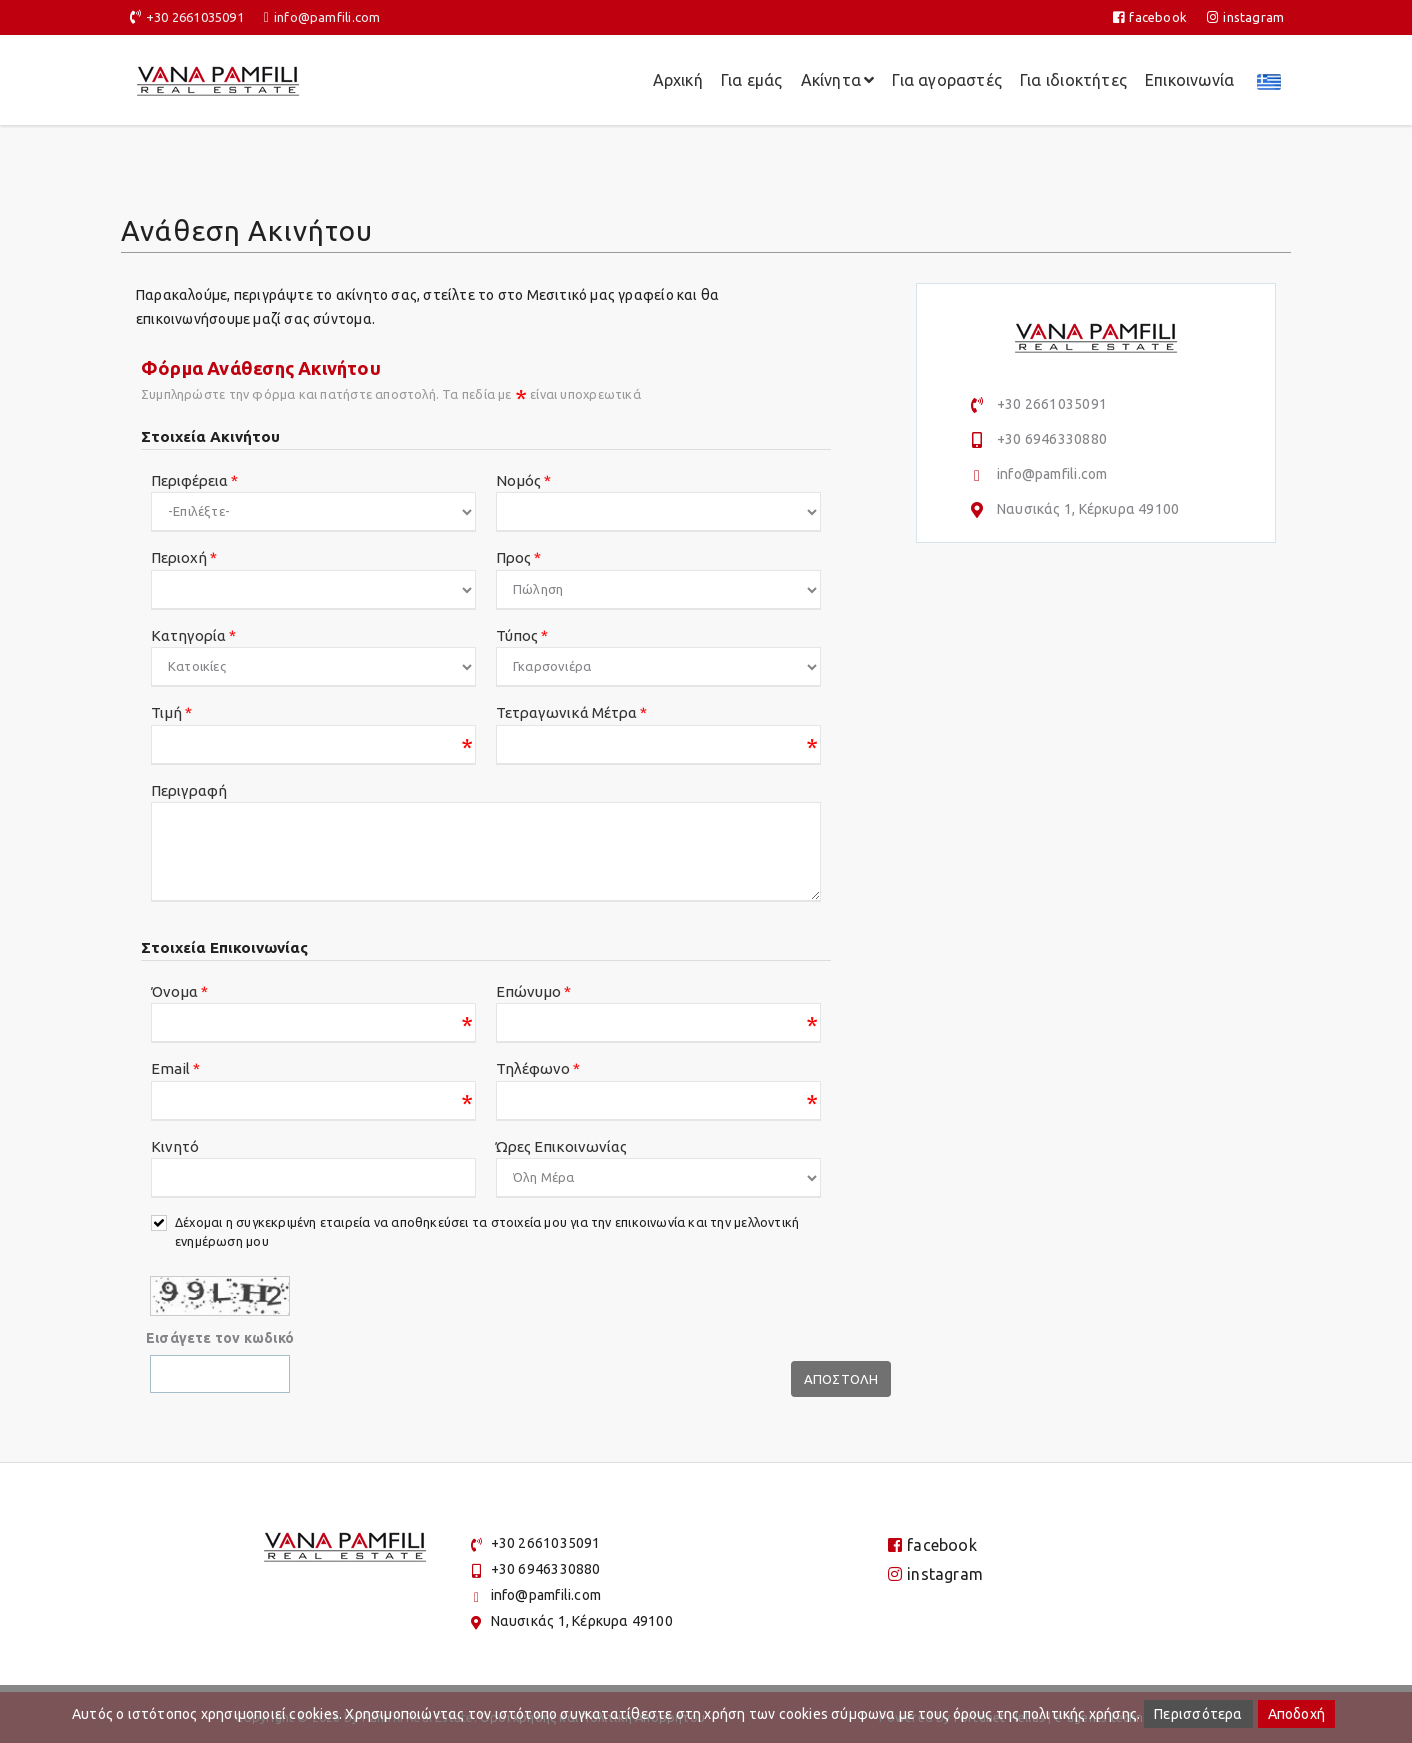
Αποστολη (841, 1379)
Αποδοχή (1296, 1714)
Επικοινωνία (1189, 80)
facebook (1150, 17)
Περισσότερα (1198, 1714)
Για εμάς (752, 80)
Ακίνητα (838, 80)
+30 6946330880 (1052, 439)
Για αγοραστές (947, 80)
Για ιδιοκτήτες (1073, 80)
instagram (1245, 17)
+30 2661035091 (195, 17)
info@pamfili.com (327, 17)
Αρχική (678, 80)
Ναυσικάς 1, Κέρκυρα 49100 (1088, 509)
